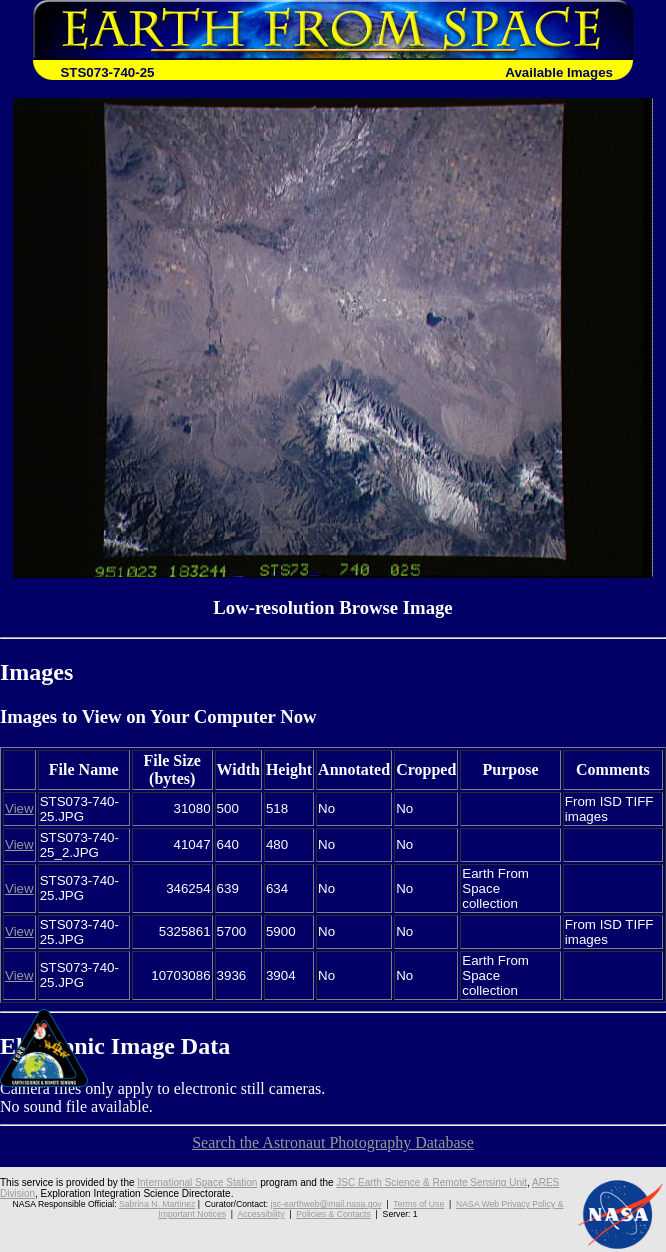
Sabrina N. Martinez (157, 1204)
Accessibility (260, 1214)
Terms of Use (418, 1204)
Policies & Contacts (333, 1214)
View (19, 808)
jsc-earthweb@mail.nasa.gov (326, 1204)
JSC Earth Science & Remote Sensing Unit (431, 1182)
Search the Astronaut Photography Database (333, 1142)
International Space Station (197, 1182)
